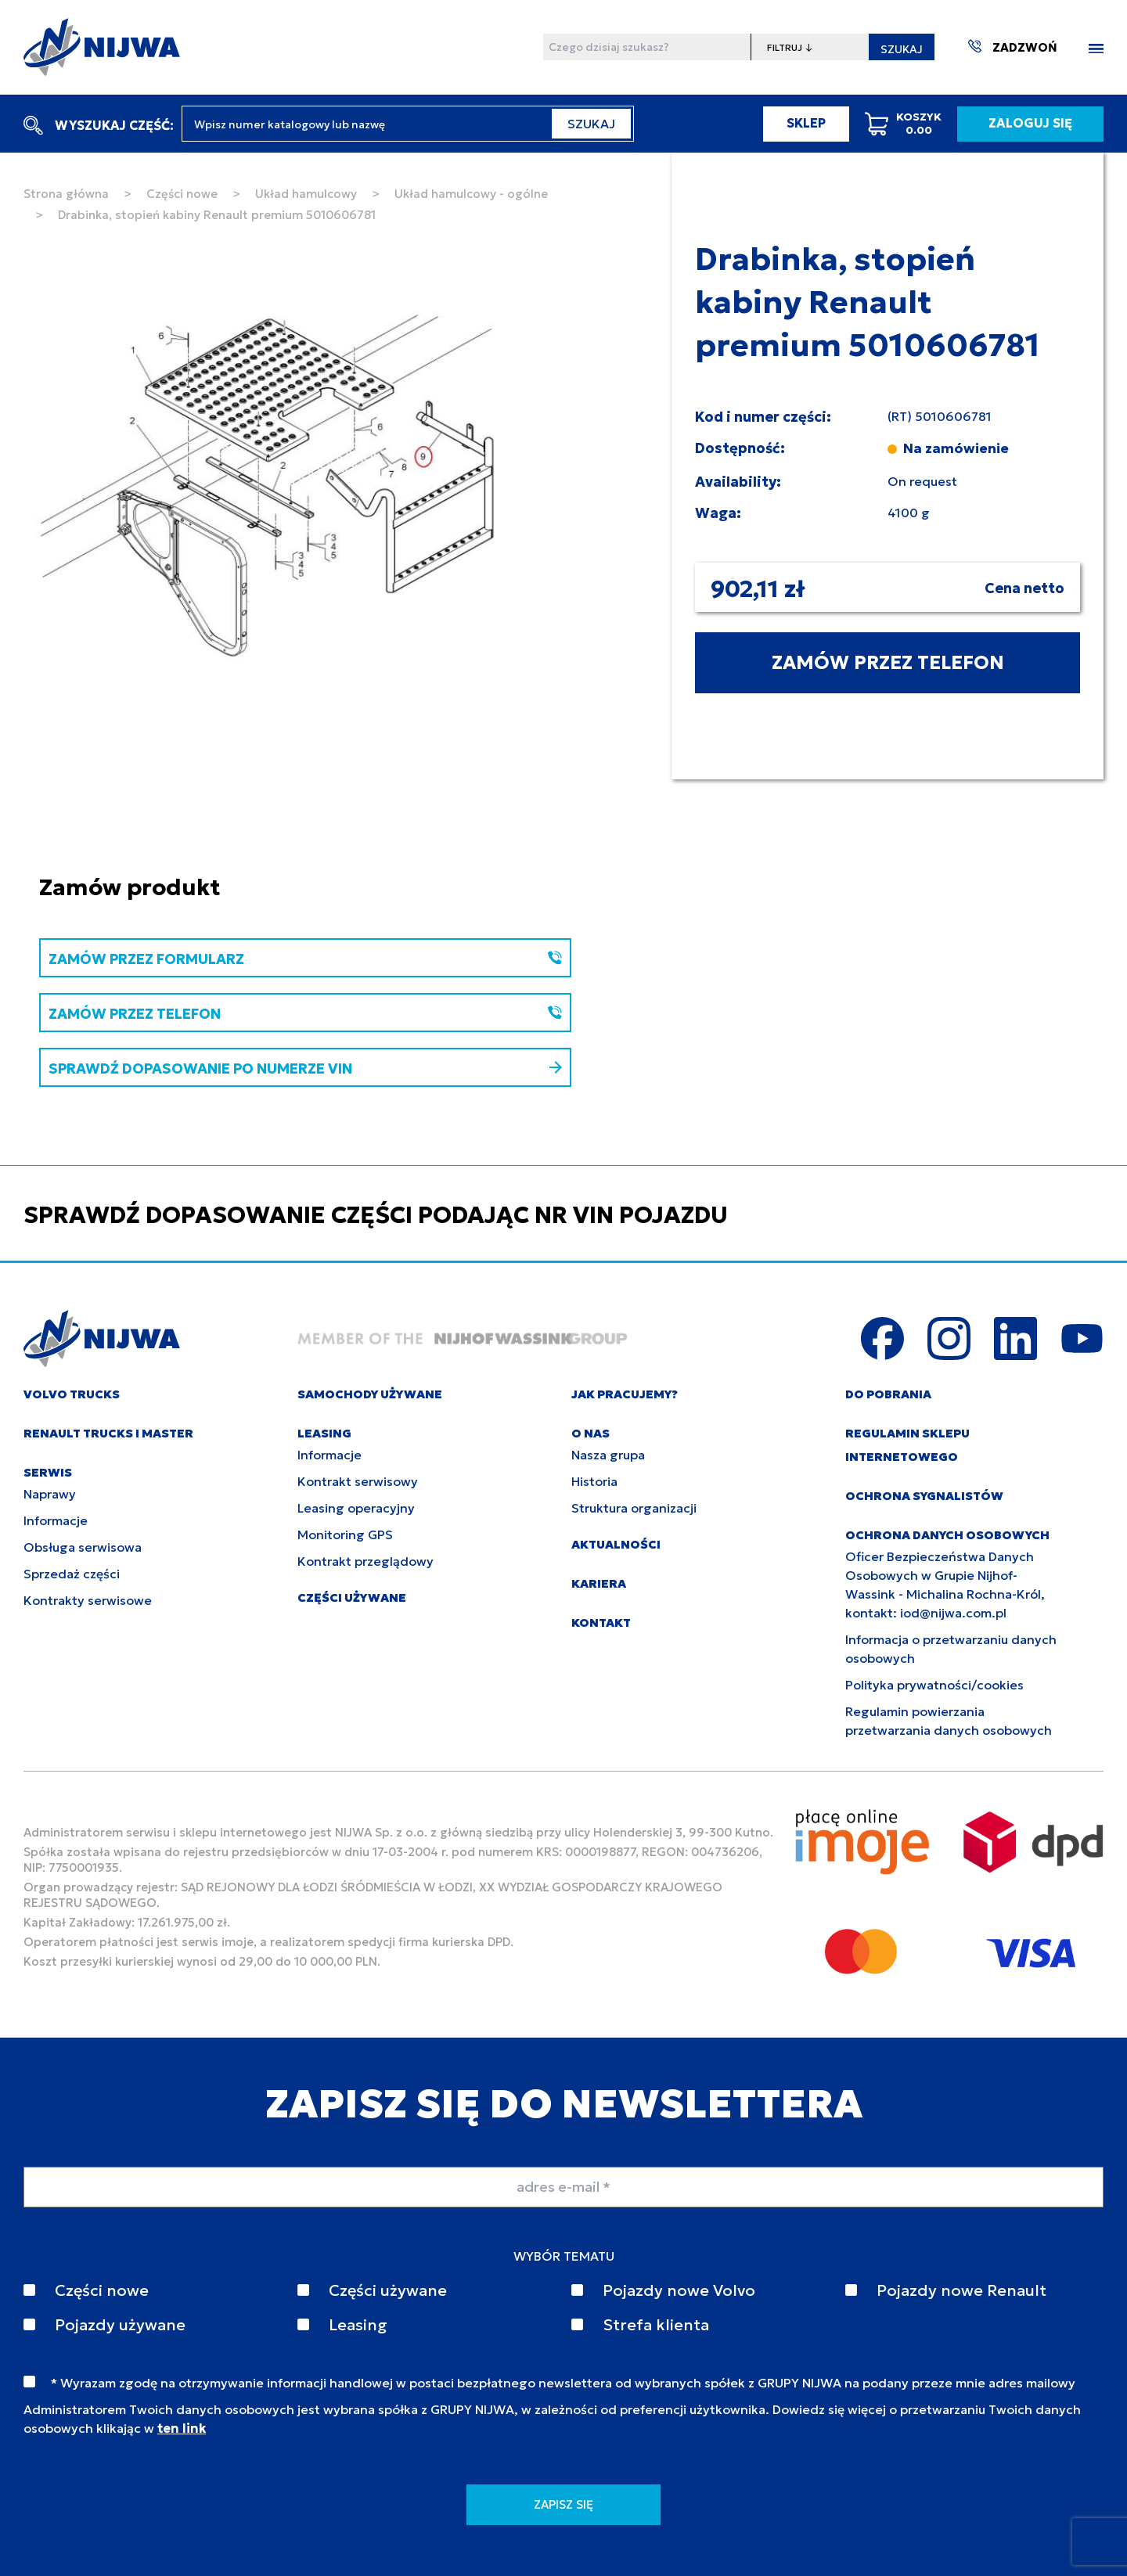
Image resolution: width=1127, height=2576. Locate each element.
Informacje (55, 1520)
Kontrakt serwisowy (357, 1481)
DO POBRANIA (888, 1394)
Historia (594, 1481)
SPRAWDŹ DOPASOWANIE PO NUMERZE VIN (305, 1069)
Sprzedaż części (71, 1573)
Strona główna (66, 193)
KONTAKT (601, 1622)
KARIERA (598, 1583)
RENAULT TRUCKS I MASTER (108, 1433)
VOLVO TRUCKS (71, 1394)
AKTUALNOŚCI (616, 1544)
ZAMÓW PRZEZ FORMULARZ (305, 959)
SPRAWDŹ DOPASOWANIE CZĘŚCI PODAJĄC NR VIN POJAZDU (375, 1214)
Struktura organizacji (634, 1508)
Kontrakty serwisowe (87, 1600)
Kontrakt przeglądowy (365, 1561)
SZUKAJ (901, 49)
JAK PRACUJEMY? (624, 1394)
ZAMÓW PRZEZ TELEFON (888, 663)
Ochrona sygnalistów (924, 1495)
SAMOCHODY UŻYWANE (369, 1394)
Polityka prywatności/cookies (934, 1685)
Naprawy (49, 1494)
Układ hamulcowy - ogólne (471, 193)
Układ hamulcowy (306, 193)
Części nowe (182, 193)
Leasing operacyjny (356, 1508)
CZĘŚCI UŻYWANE (351, 1597)
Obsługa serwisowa (82, 1547)
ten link (181, 2428)
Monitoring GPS (345, 1534)
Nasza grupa (608, 1454)
